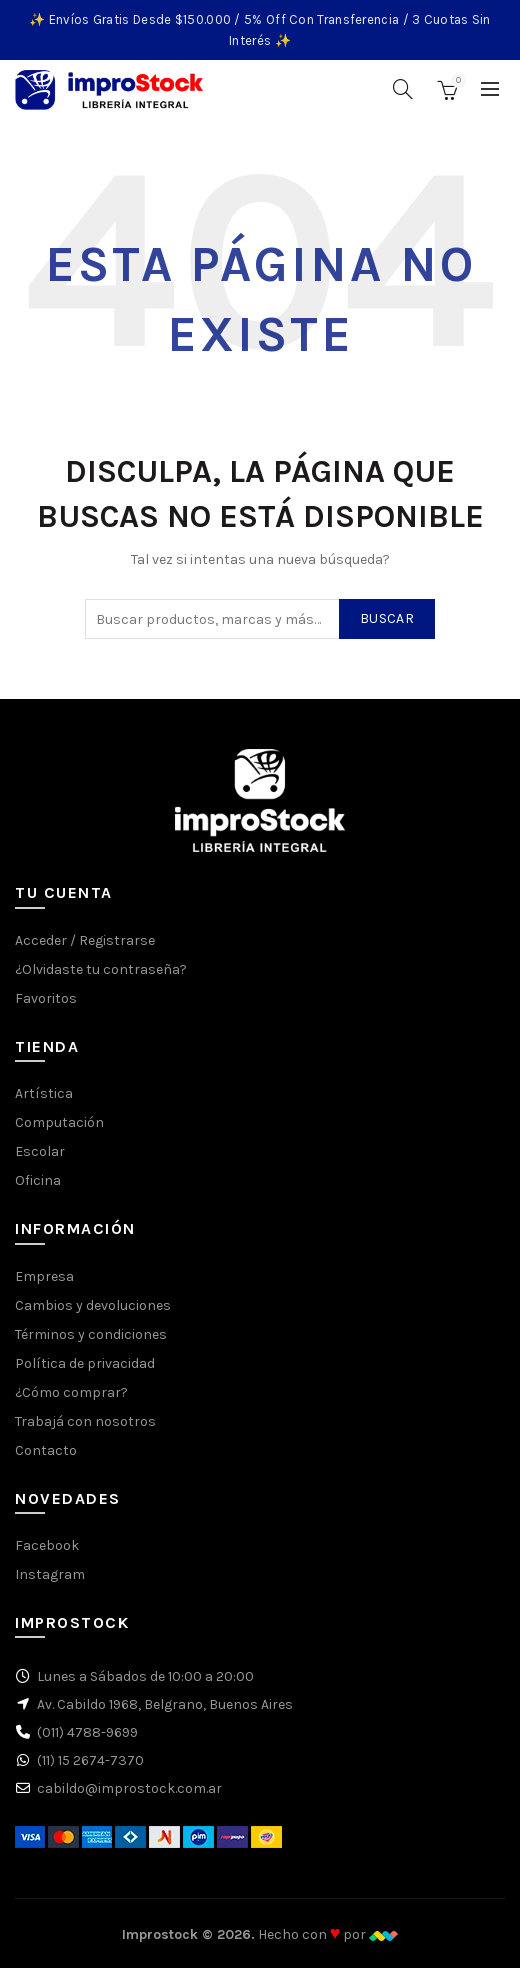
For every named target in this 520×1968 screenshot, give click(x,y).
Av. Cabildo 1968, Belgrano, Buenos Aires (165, 1704)
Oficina (38, 1180)
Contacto (46, 1450)
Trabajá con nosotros (85, 1421)
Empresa (44, 1276)
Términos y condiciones (91, 1334)
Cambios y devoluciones (93, 1305)
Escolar (40, 1151)
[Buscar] (403, 89)
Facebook (47, 1545)
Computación (59, 1122)
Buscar (387, 618)
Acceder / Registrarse (85, 940)
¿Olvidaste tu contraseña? (101, 969)
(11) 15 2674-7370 (90, 1760)
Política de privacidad (85, 1363)
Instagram (50, 1574)
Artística (44, 1093)
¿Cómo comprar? (71, 1392)
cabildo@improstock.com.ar (129, 1788)
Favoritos (46, 998)
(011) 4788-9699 (87, 1732)
